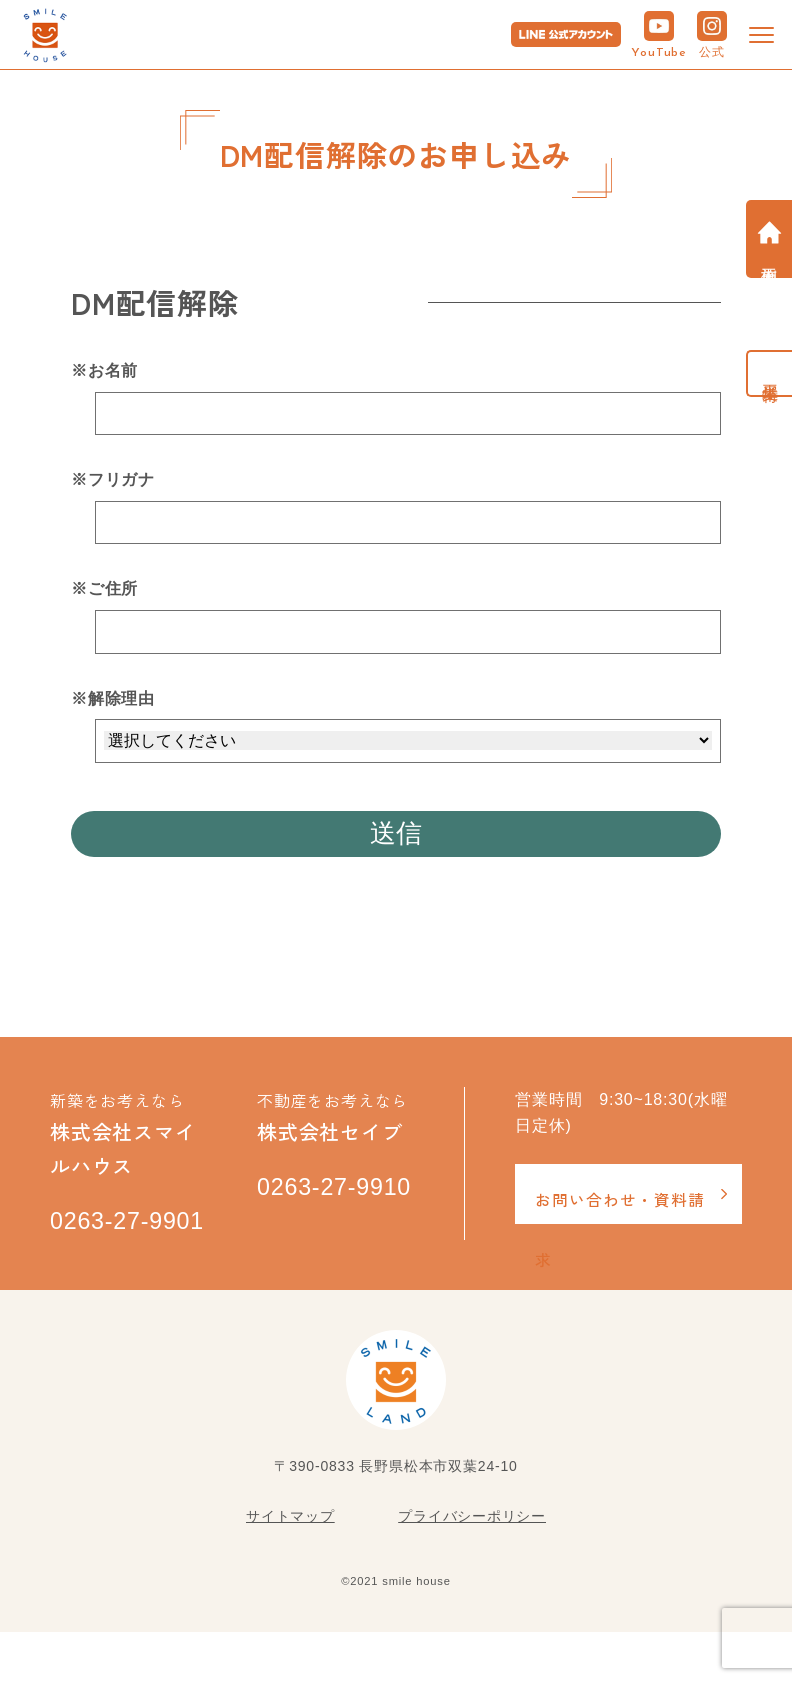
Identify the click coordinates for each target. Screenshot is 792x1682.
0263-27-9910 (310, 1216)
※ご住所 (104, 588)
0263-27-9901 (103, 1250)
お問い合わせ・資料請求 (620, 1212)
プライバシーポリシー (472, 1566)
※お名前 (104, 370)
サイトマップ (290, 1566)
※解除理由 (113, 698)
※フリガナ (113, 479)
